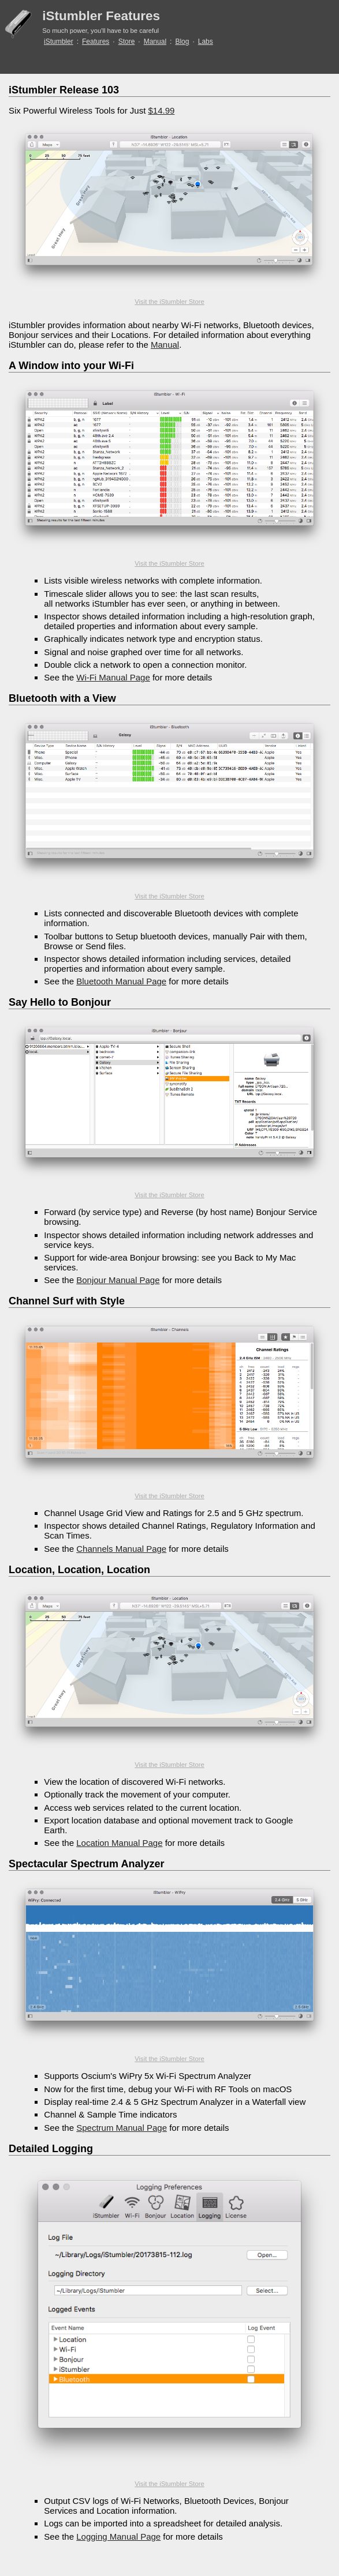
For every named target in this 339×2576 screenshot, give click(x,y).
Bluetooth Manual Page (121, 981)
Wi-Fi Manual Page (113, 677)
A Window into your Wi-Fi (71, 365)
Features (95, 41)
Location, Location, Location (79, 1569)
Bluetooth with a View (62, 698)
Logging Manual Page (118, 2536)
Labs (205, 41)
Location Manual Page (119, 1843)
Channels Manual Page (121, 1549)
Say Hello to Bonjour (60, 1002)
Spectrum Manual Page (121, 2128)
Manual (155, 41)
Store (126, 41)
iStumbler (58, 41)
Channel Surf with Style (67, 1301)
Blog (182, 41)
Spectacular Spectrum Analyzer (86, 1864)
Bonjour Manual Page (117, 1280)
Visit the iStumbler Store (169, 301)
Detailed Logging (51, 2148)
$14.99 (161, 110)
